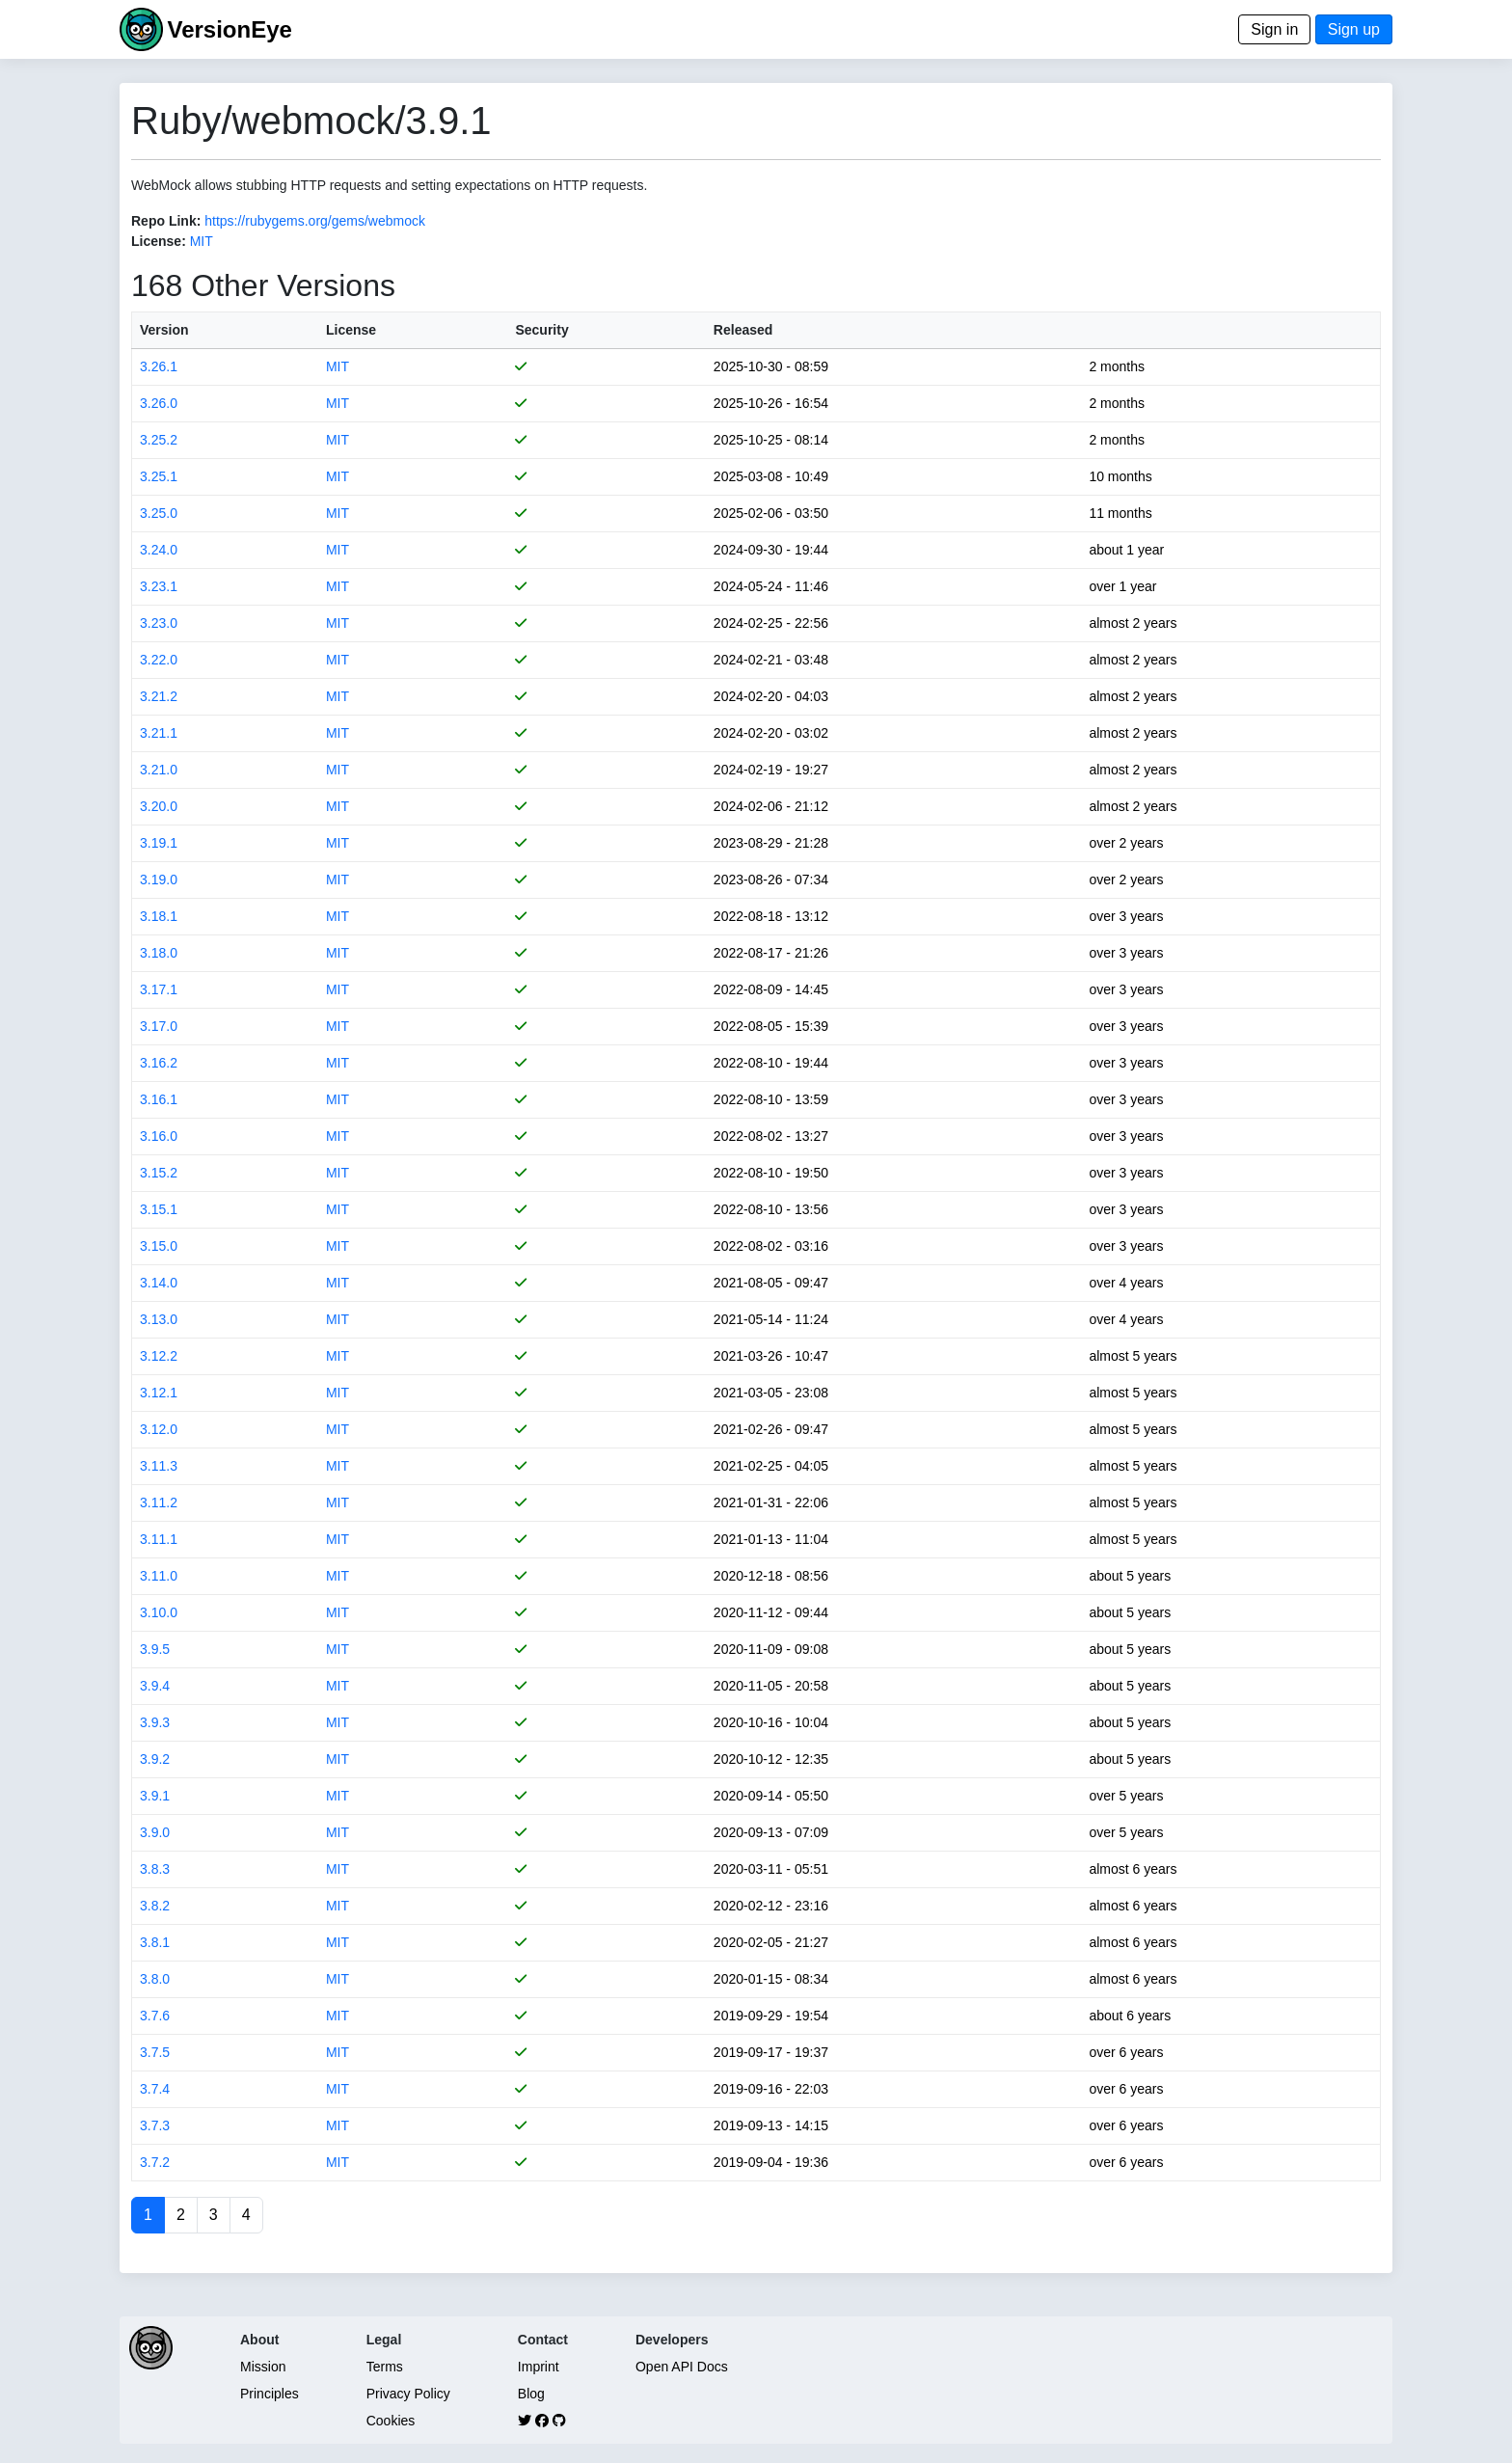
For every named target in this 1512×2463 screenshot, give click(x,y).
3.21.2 (158, 696)
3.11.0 (158, 1575)
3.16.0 (158, 1136)
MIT (201, 241)
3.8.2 (155, 1905)
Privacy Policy (408, 2393)
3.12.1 (158, 1392)
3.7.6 (155, 2015)
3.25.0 (158, 513)
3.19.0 (158, 879)
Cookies (391, 2420)
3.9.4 (155, 1685)
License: (158, 241)
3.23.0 (158, 623)
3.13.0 (158, 1319)
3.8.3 (155, 1869)
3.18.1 (158, 916)
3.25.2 (158, 439)
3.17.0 (158, 1026)
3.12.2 (158, 1356)
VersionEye (229, 29)
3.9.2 (155, 1759)
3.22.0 (158, 659)
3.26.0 (158, 403)
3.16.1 (158, 1099)
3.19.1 (158, 843)
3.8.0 (155, 1979)
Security (541, 330)
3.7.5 (155, 2052)
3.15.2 (158, 1172)
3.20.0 (158, 806)
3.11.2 (158, 1502)
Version (164, 330)
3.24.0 (158, 549)
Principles (269, 2393)
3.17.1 (158, 989)
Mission (262, 2366)
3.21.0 (158, 769)
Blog (531, 2393)
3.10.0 (158, 1612)
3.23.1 (158, 586)
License (351, 330)
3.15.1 (158, 1209)
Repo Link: (166, 221)
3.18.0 (158, 953)
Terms (384, 2366)
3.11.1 (158, 1539)
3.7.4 (155, 2089)
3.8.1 (155, 1942)
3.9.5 (155, 1649)
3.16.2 (158, 1062)
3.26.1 (158, 366)
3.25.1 (158, 476)
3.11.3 (158, 1466)
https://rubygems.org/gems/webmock (314, 221)
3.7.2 (155, 2162)
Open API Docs (681, 2366)
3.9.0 (155, 1832)
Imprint (538, 2366)
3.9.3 (155, 1722)
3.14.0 (158, 1282)
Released (743, 330)
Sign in (1274, 29)
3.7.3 (155, 2125)
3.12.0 (158, 1429)
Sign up (1354, 29)
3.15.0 (158, 1246)
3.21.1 (158, 733)
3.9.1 (155, 1795)
